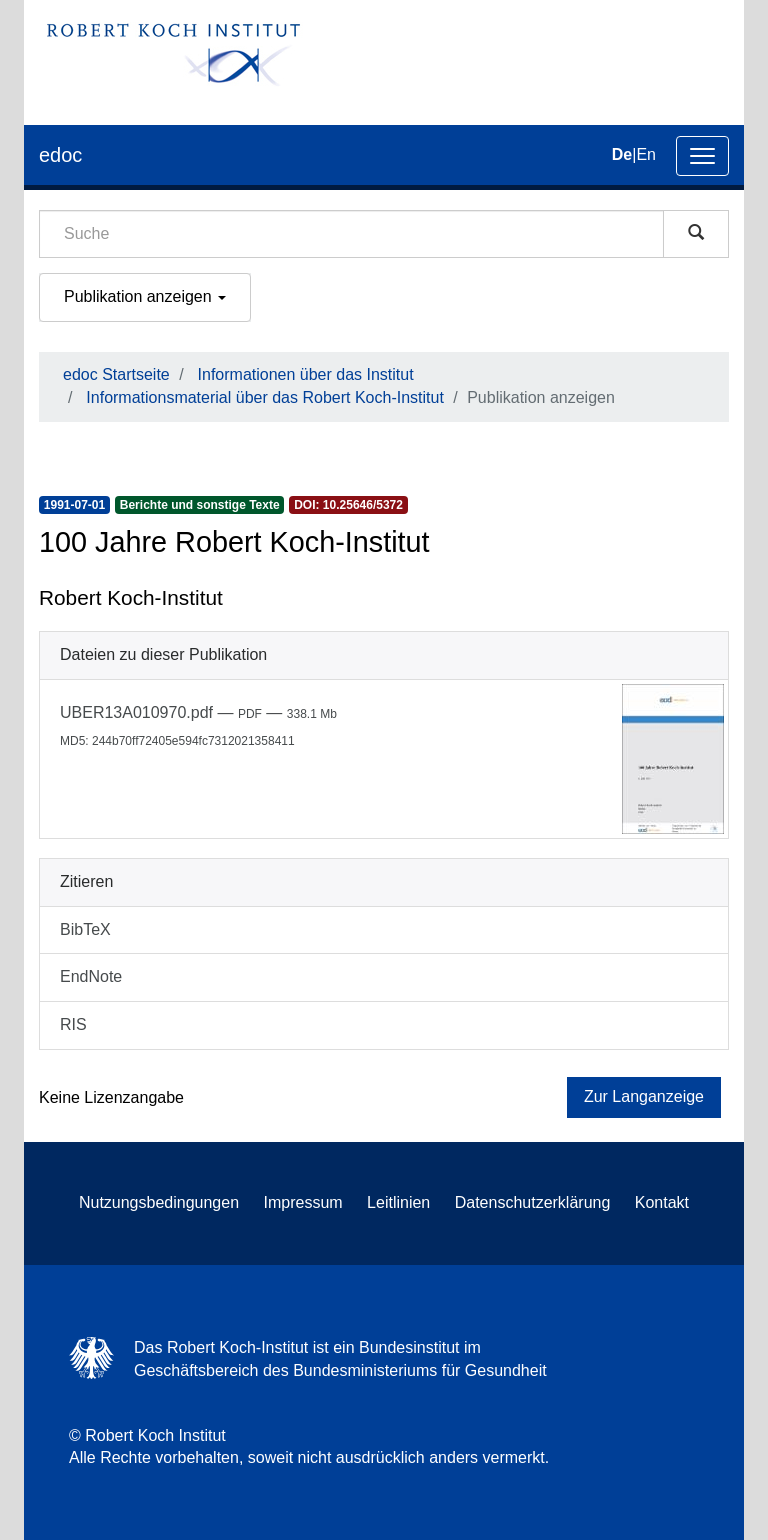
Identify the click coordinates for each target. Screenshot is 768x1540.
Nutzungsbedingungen (159, 1202)
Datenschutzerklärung (533, 1202)
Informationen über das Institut (306, 374)
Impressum (303, 1202)
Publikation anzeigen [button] (145, 296)
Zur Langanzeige (644, 1096)
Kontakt (662, 1202)
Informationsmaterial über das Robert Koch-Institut (265, 397)
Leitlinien (398, 1202)
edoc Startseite (116, 374)
